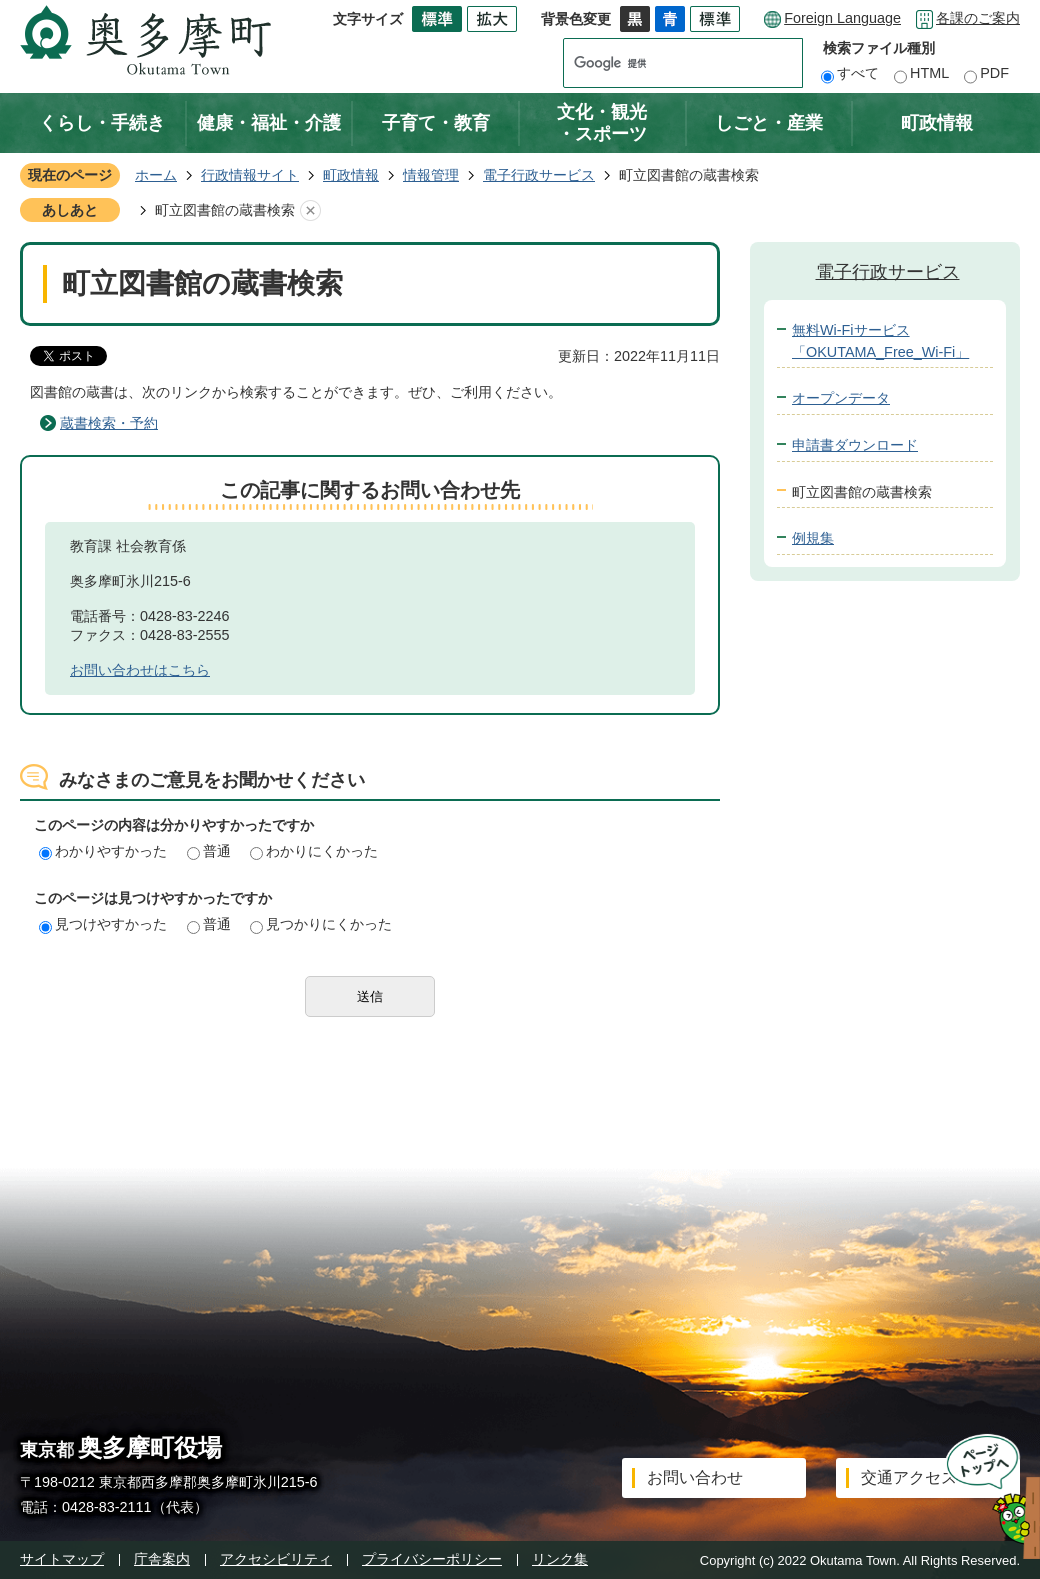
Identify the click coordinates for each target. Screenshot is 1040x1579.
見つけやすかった (103, 924)
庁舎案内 (162, 1559)
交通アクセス (909, 1477)
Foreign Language (842, 18)
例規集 (813, 538)
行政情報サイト (250, 175)
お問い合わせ (695, 1477)
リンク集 (560, 1559)
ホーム (156, 175)
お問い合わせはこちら (140, 670)
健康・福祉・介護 (269, 123)
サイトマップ (62, 1559)
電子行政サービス (539, 175)
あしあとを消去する (310, 211)
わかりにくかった (314, 851)
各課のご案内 (978, 18)
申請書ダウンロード (855, 445)
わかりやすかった (103, 851)
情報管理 (431, 175)
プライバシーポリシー (432, 1559)
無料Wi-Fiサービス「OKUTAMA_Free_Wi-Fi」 (880, 341)
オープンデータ (841, 398)
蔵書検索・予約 (109, 423)
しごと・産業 (769, 123)
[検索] (664, 63)
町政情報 (937, 123)
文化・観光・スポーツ (602, 123)
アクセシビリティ (276, 1559)
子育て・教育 (436, 123)
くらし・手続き (102, 123)
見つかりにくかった (321, 924)
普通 (209, 851)
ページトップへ (986, 1496)
